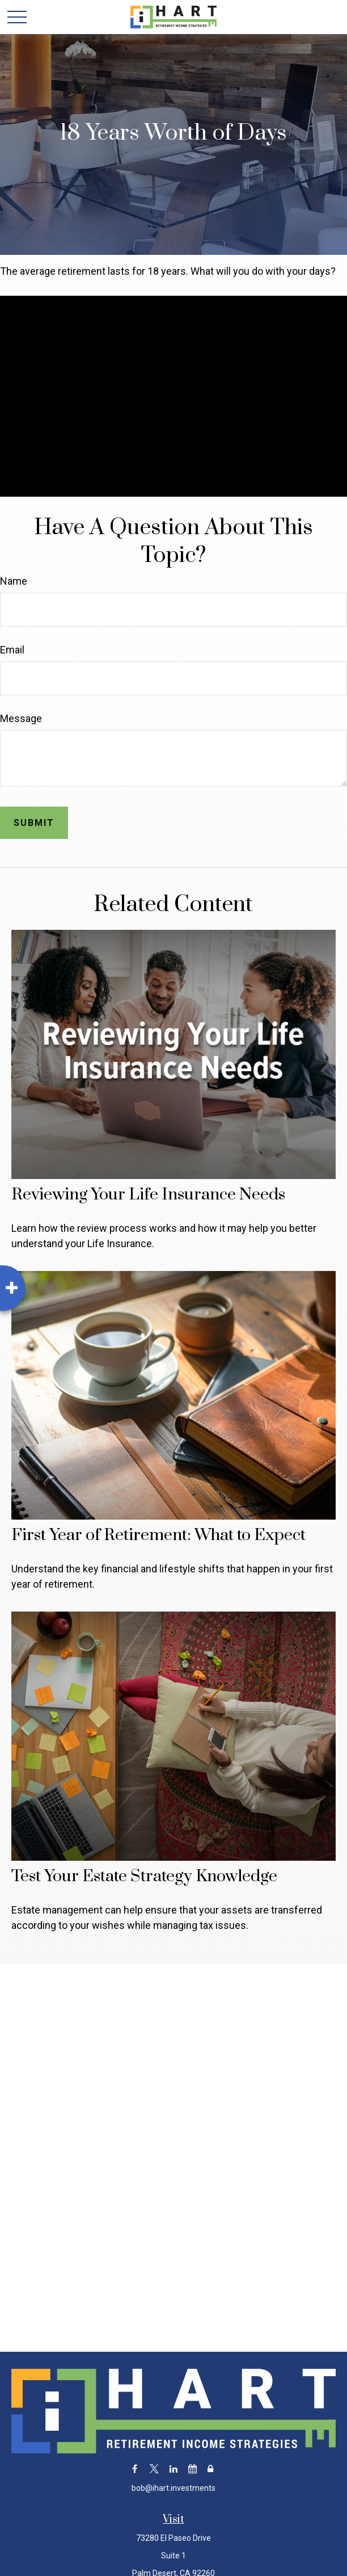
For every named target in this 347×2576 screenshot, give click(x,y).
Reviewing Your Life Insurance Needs (148, 1194)
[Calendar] (192, 2468)
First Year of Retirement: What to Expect (158, 1535)
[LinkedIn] (173, 2468)
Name (13, 581)
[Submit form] (34, 823)
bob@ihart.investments (173, 2488)
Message (21, 718)
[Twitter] (154, 2468)
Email (12, 650)
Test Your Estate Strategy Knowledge (144, 1876)
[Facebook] (134, 2468)
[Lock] (210, 2468)
